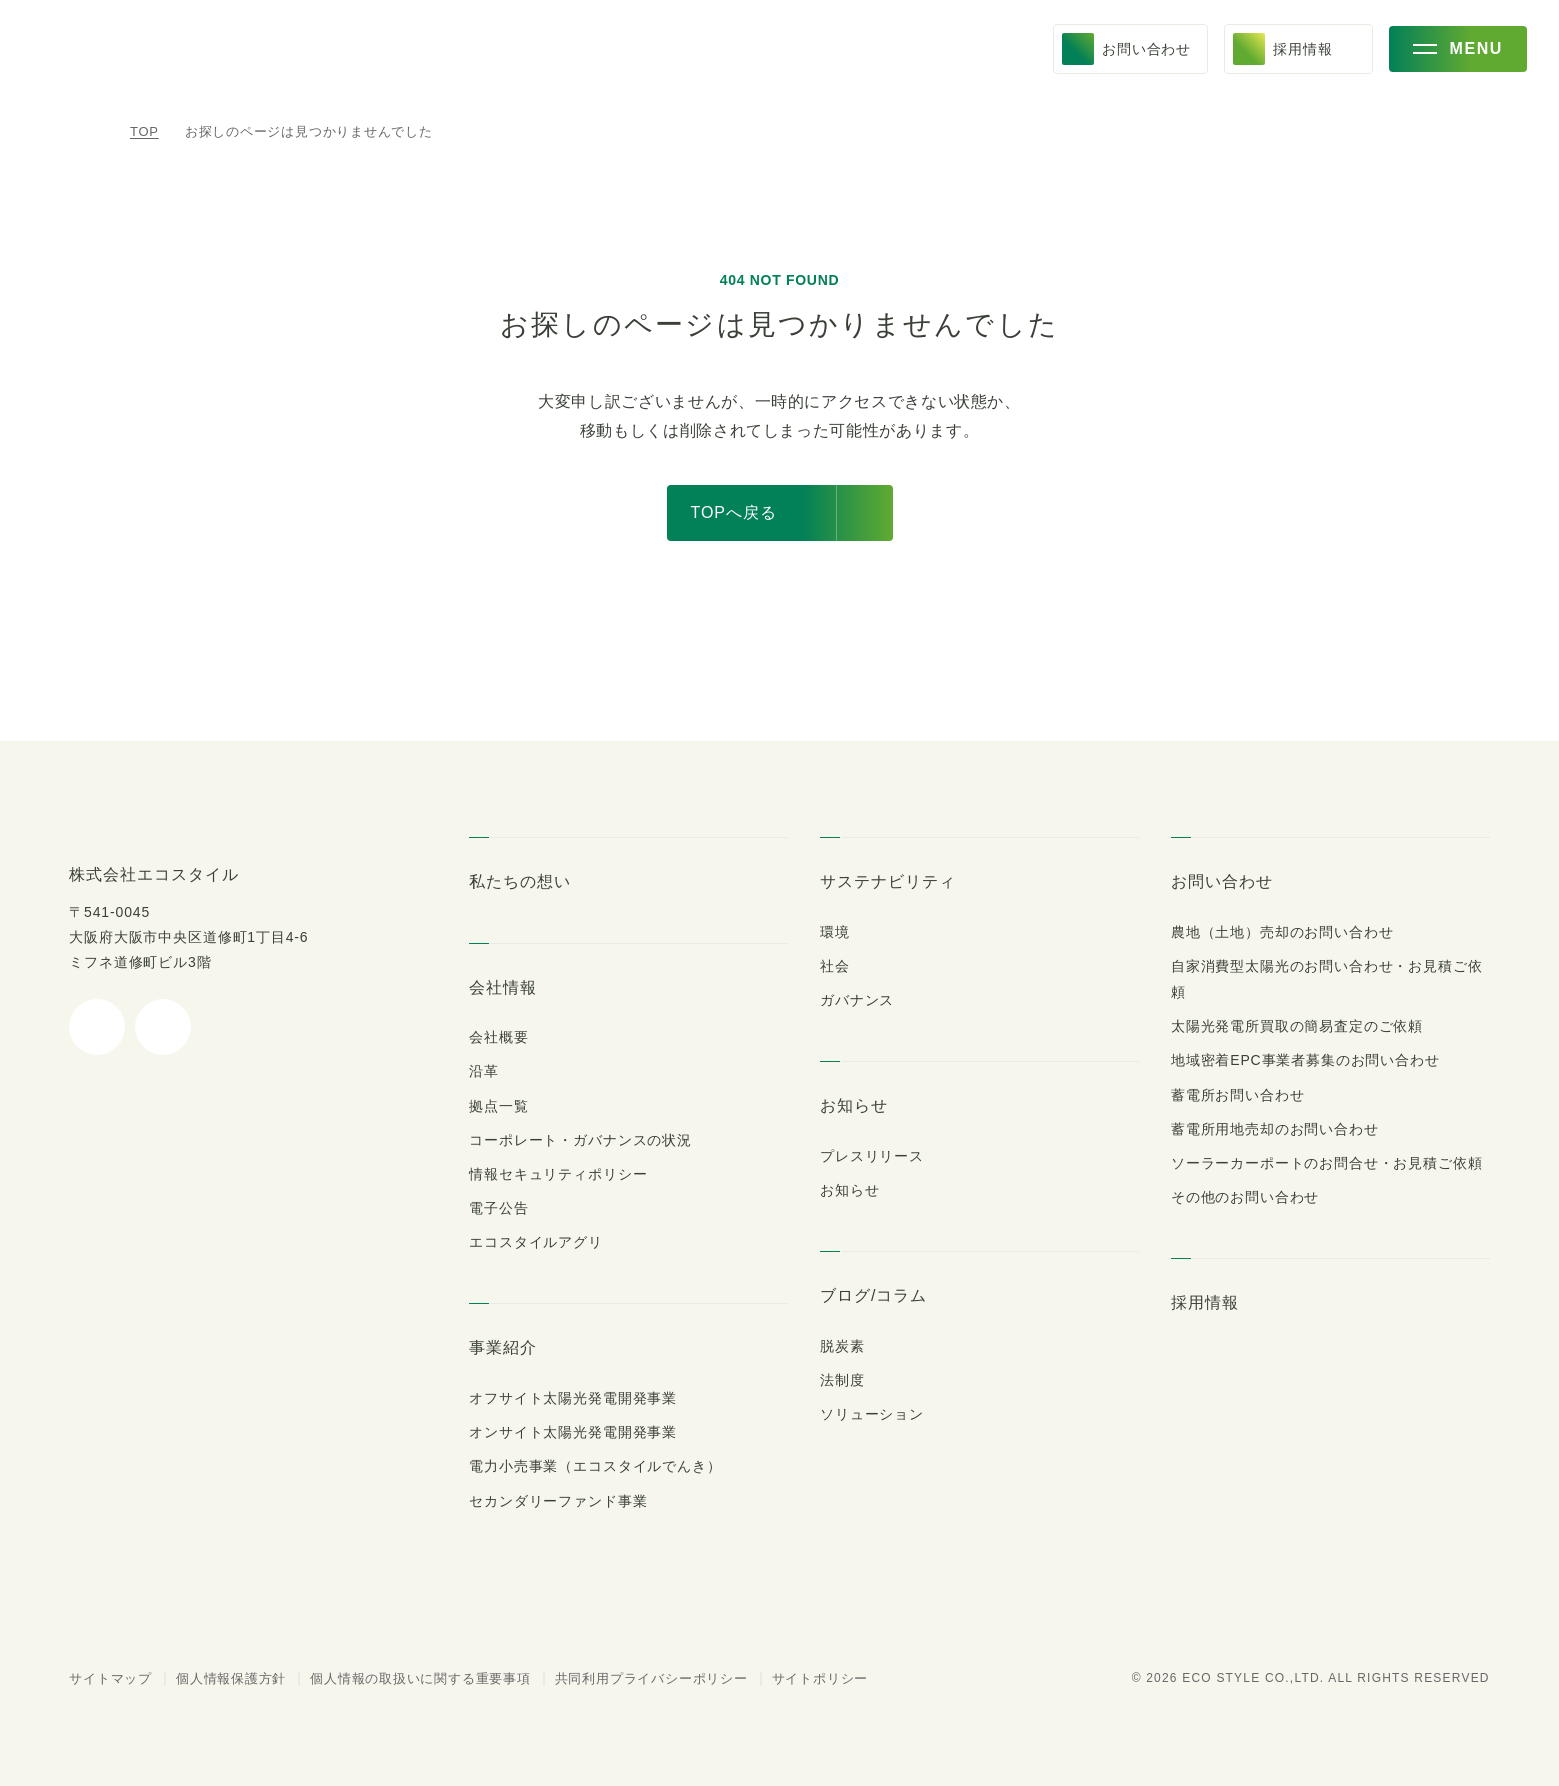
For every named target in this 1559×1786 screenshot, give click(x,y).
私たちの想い (517, 881)
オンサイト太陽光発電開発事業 (568, 1432)
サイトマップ (105, 1678)
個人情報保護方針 (220, 1678)
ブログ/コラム (870, 1295)
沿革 (484, 1071)
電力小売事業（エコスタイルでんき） (584, 1466)
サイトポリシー (791, 1678)
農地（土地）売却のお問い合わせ (1273, 932)
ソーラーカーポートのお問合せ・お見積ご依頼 (1316, 1137)
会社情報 (503, 987)
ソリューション (865, 1414)
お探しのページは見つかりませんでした (302, 131)
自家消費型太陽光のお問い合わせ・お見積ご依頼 (1327, 966)
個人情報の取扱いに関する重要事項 (407, 1678)
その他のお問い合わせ (1242, 1171)
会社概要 (498, 1037)
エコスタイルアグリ (529, 1242)
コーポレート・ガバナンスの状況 (570, 1140)
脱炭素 (842, 1346)
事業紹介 (503, 1347)
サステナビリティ (880, 881)
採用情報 (1207, 1276)
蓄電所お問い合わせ (1236, 1068)
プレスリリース (866, 1156)
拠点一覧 (498, 1106)
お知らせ (852, 1105)
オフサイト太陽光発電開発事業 (568, 1398)
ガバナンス (854, 1000)
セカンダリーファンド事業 (548, 1501)
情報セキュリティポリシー (549, 1174)
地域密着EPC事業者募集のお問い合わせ (1302, 1034)
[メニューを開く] (1458, 56)
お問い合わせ (1220, 881)
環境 (835, 932)
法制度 (842, 1380)
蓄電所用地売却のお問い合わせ (1273, 1103)
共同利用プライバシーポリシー (632, 1678)
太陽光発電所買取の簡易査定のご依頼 (1295, 1000)
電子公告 (498, 1208)
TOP (144, 131)
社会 (835, 966)
